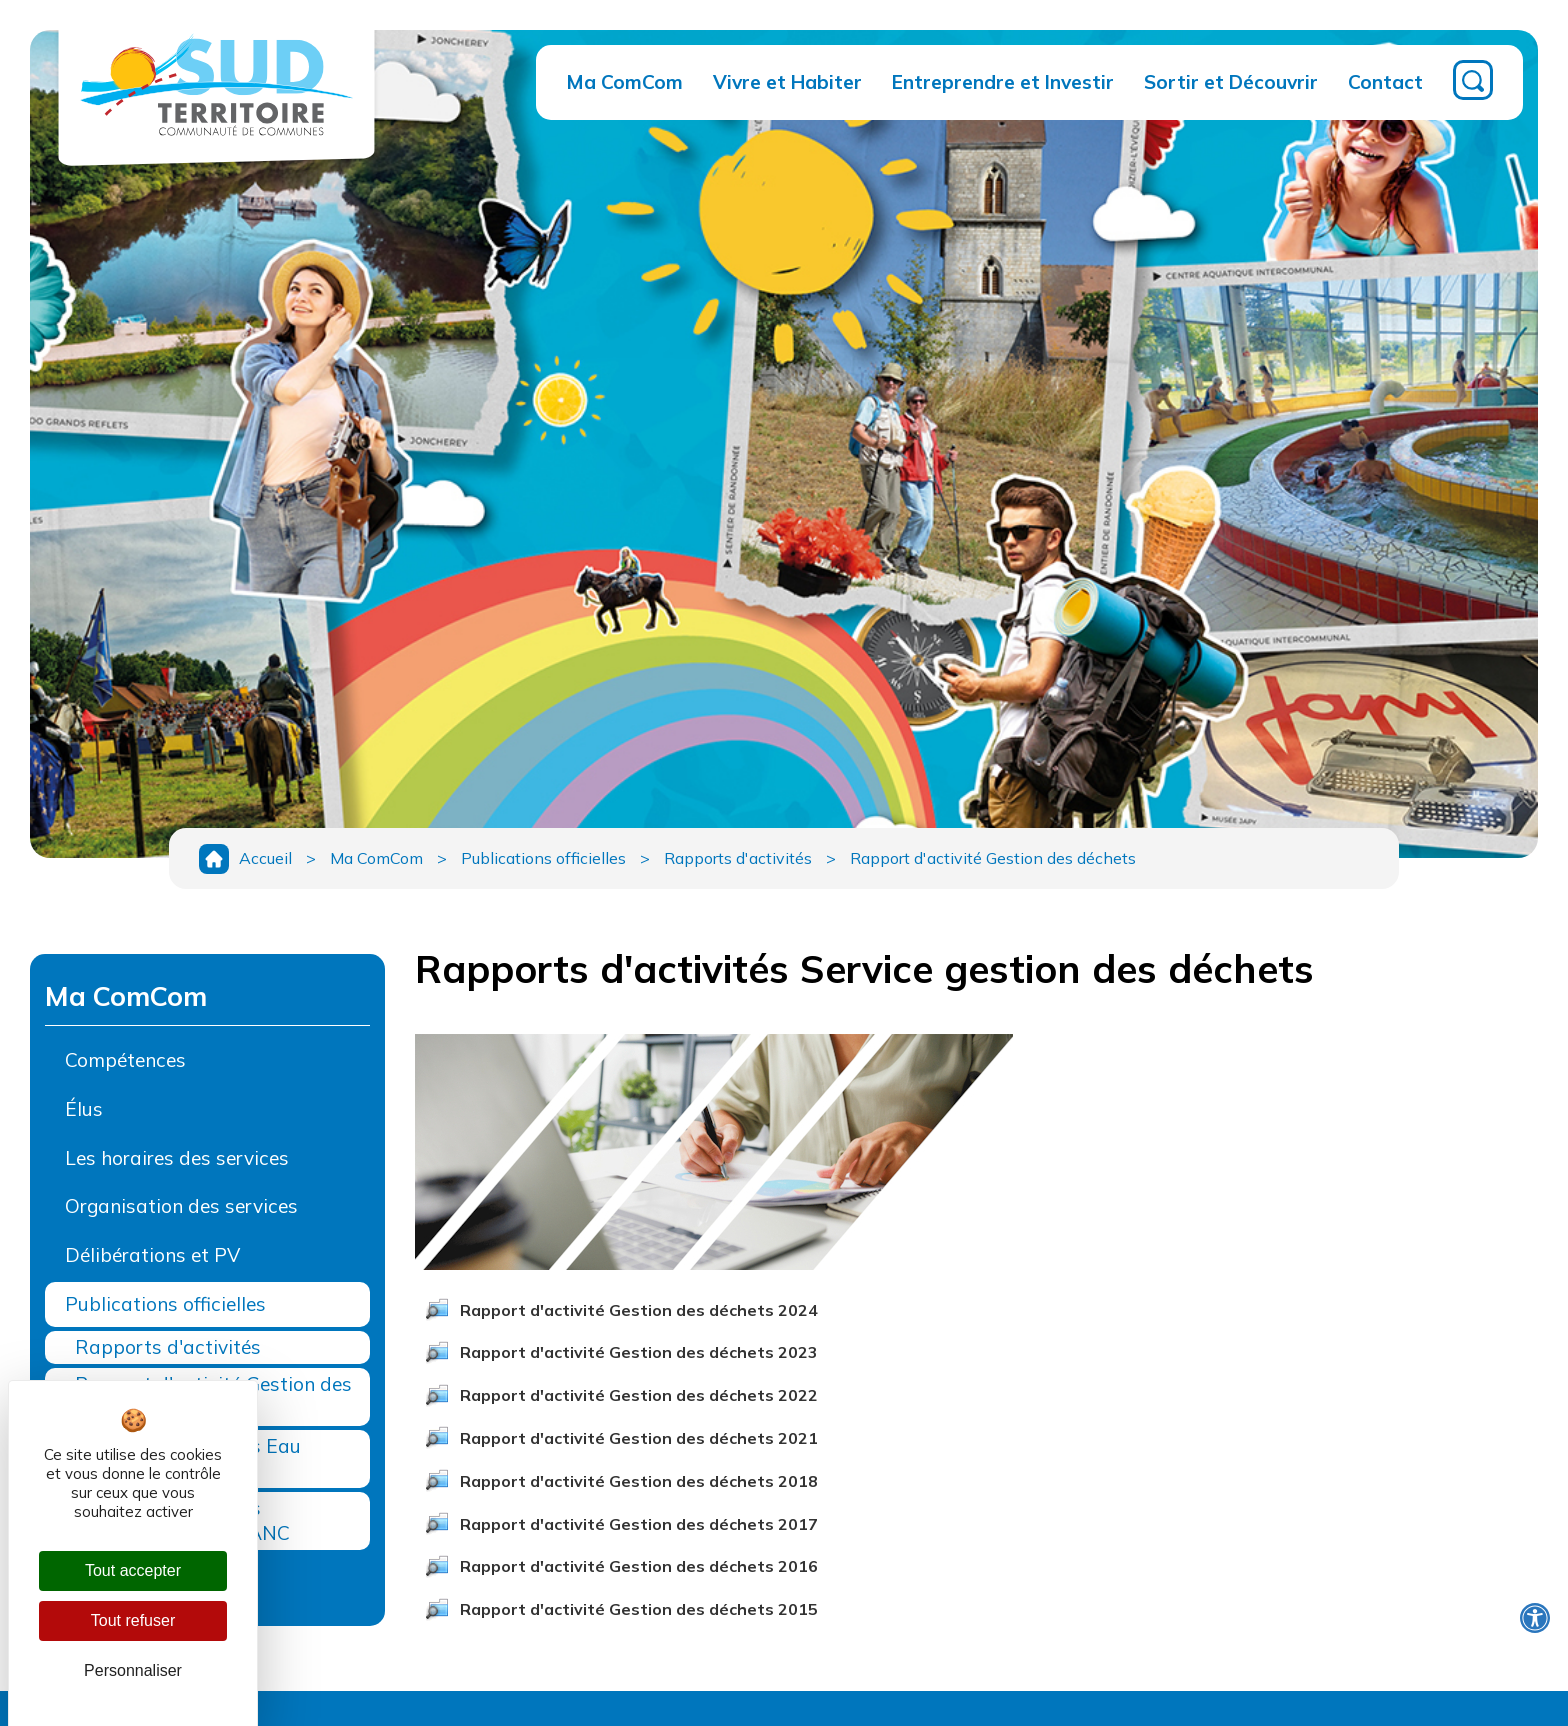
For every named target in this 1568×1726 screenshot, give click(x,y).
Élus (84, 1109)
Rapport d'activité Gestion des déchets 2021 (639, 1438)
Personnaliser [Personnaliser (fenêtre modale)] (133, 1670)
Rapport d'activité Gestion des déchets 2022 (639, 1395)
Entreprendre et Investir (1003, 82)
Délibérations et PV (152, 1255)
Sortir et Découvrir (1231, 82)
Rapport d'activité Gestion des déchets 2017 (639, 1524)
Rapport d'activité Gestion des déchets (993, 858)
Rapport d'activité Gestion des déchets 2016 (639, 1566)
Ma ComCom (624, 82)
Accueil (265, 858)
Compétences (125, 1060)
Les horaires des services (177, 1158)
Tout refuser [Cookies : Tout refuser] (133, 1620)
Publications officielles (543, 858)
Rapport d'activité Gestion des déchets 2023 (639, 1352)
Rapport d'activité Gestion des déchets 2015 (639, 1609)
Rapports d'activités (738, 858)
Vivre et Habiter (787, 82)
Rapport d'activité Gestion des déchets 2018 (639, 1481)
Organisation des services (181, 1206)
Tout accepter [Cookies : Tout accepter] (133, 1570)
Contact (1385, 82)
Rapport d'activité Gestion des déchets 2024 (639, 1310)
